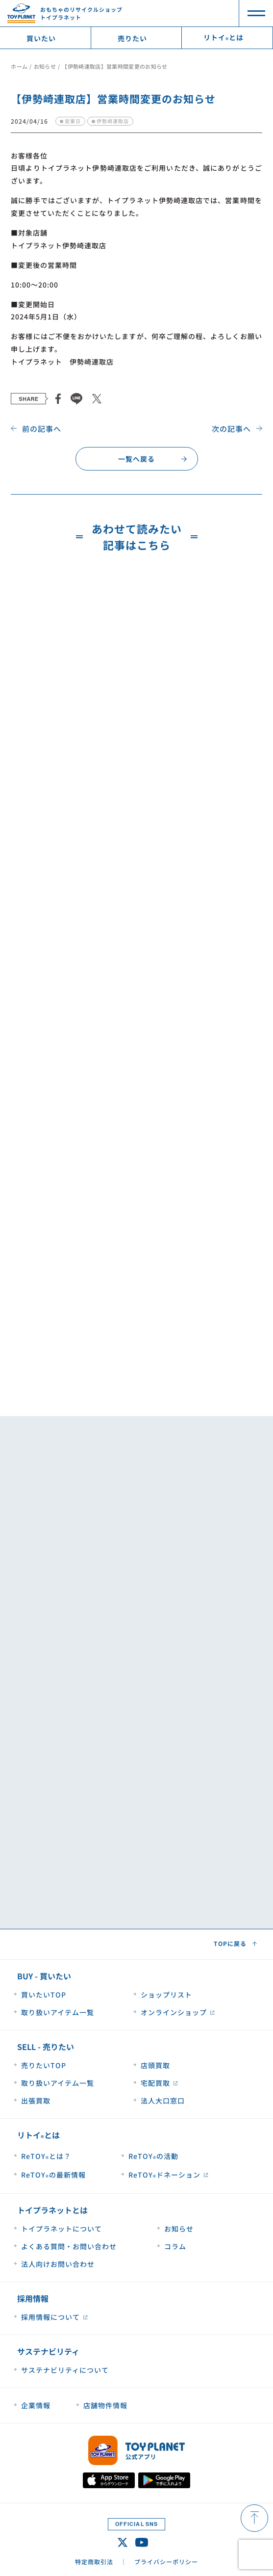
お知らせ (45, 66)
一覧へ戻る (136, 459)
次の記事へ (231, 428)
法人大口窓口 (163, 2100)
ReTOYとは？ (46, 2156)
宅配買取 (155, 2083)
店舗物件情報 (105, 2405)
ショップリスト (166, 1994)
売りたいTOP (43, 2065)
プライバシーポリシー (166, 2561)
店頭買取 (155, 2065)
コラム (175, 2246)
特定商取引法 (94, 2561)
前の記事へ (41, 428)
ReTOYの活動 (153, 2156)
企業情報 (35, 2405)
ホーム (19, 66)
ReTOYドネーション (164, 2175)
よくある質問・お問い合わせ (69, 2246)
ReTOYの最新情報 (53, 2175)
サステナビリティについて (65, 2370)
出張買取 (35, 2100)
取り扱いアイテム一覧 (57, 2012)
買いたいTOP (43, 1994)
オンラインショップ (174, 2012)
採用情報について (50, 2317)
